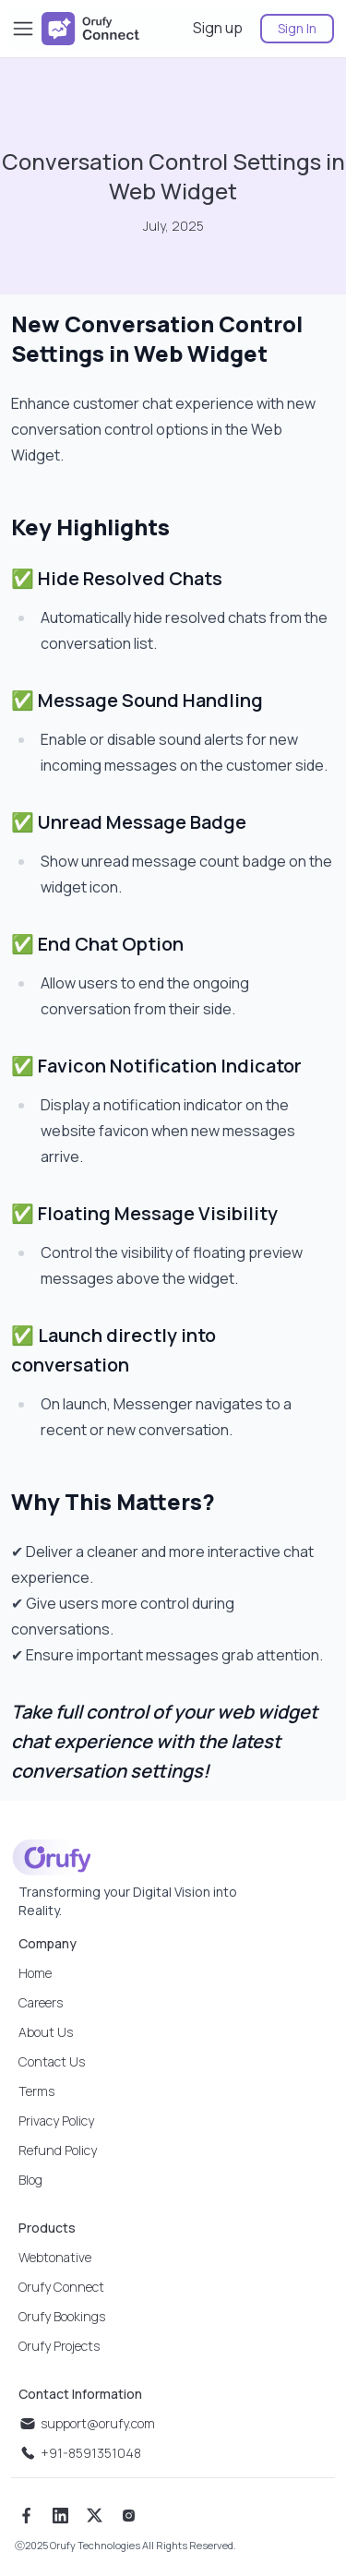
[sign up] (219, 28)
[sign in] (289, 28)
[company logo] (90, 28)
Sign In (297, 28)
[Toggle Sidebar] (23, 29)
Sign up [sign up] (218, 28)
